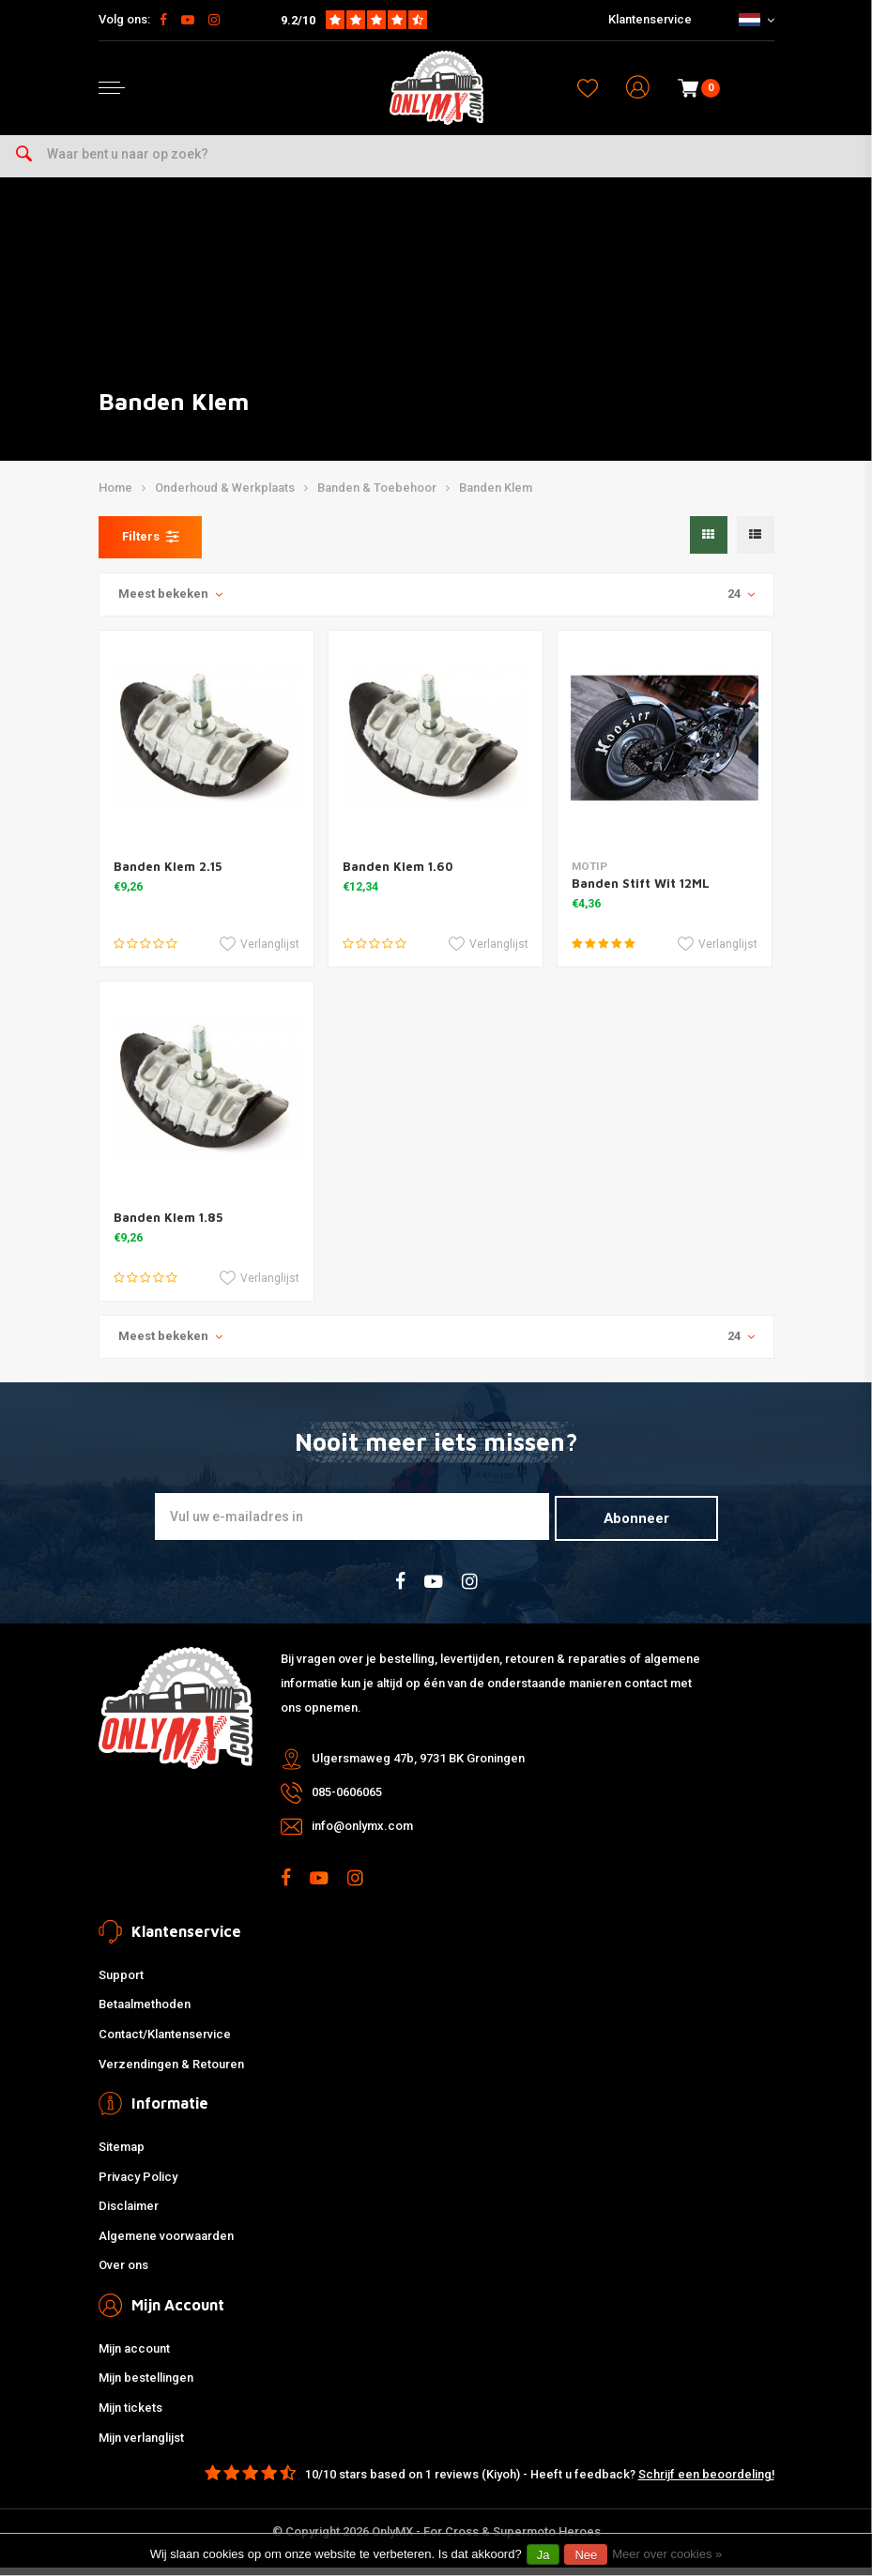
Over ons (123, 2273)
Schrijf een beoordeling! (706, 2483)
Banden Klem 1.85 (168, 1227)
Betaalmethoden (145, 2012)
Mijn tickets (130, 2415)
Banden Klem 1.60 (397, 876)
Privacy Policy (138, 2184)
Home (115, 498)
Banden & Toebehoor (376, 498)
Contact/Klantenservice (165, 2042)
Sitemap (122, 2154)
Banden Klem (495, 498)
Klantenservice (650, 19)
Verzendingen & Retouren (171, 2072)
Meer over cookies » (667, 2554)
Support (121, 1982)
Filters (150, 546)
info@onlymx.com (362, 1834)
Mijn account (134, 2356)
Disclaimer (129, 2214)
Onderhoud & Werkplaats (225, 498)
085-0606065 (347, 1800)
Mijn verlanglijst (141, 2445)
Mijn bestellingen (146, 2386)
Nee (585, 2555)
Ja (543, 2555)
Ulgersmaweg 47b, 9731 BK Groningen (418, 1767)
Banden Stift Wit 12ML (641, 892)
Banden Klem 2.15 (168, 876)
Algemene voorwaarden (166, 2243)
